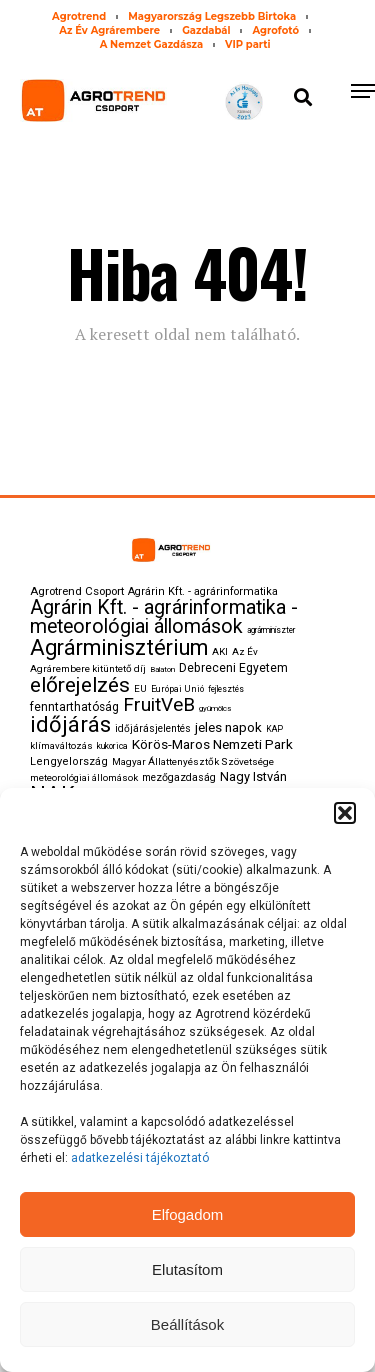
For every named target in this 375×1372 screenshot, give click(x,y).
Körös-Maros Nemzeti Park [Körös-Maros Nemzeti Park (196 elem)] (212, 744)
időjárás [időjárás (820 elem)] (70, 724)
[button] (345, 813)
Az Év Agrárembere (109, 30)
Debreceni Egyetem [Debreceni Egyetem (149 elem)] (233, 668)
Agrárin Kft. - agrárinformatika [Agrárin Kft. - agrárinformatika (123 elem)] (203, 591)
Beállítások (187, 1324)
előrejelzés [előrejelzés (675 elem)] (80, 685)
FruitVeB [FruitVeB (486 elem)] (159, 704)
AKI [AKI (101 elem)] (220, 651)
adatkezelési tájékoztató (141, 1158)
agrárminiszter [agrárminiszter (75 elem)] (271, 630)
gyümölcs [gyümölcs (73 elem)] (215, 708)
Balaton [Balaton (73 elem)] (162, 669)
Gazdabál (206, 30)
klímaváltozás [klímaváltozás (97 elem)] (61, 745)
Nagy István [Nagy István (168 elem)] (253, 776)
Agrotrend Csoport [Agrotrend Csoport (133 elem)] (77, 591)
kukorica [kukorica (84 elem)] (112, 746)
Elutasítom (187, 1269)
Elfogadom (188, 1214)
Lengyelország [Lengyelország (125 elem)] (69, 761)
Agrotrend (79, 16)
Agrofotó (275, 30)
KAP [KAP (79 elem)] (274, 729)
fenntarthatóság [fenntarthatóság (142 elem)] (74, 707)
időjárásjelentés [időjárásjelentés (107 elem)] (153, 728)
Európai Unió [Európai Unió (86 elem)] (177, 689)
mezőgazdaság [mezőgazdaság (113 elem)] (179, 777)
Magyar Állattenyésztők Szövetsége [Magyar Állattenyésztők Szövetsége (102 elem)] (193, 761)
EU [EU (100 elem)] (140, 688)
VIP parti (248, 44)
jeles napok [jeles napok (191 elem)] (228, 727)
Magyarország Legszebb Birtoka (212, 16)
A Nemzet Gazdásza (151, 44)
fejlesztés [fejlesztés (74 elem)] (226, 689)
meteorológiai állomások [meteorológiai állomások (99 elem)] (84, 777)
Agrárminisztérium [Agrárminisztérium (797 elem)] (119, 647)
